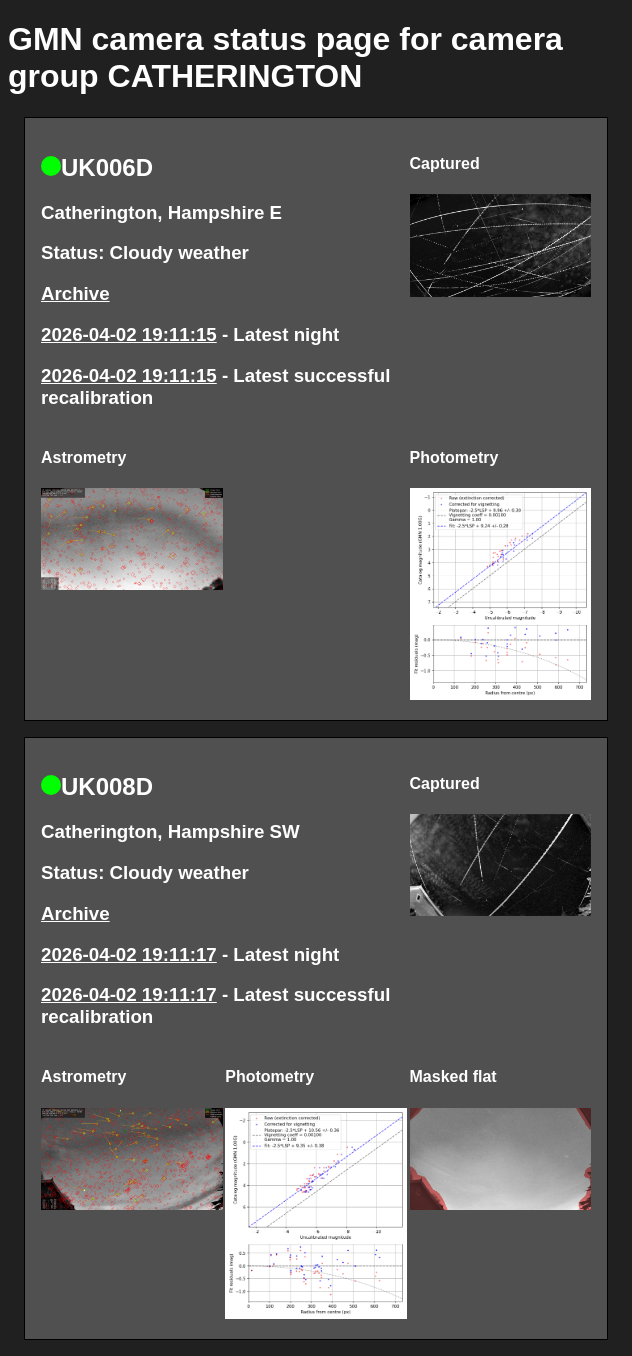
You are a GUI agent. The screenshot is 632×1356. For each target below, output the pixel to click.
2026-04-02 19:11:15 (129, 334)
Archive (75, 293)
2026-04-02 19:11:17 (129, 954)
